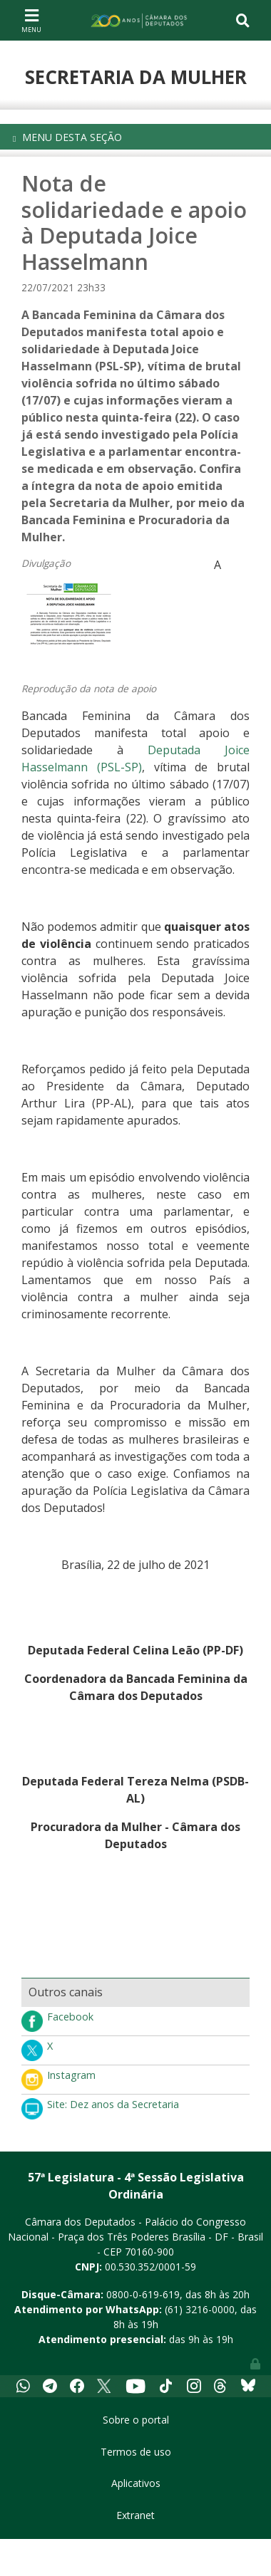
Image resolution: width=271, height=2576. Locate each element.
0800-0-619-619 (143, 2294)
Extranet (135, 2515)
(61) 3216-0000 (200, 2309)
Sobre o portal (136, 2419)
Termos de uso (136, 2451)
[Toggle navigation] (31, 20)
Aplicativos (135, 2483)
